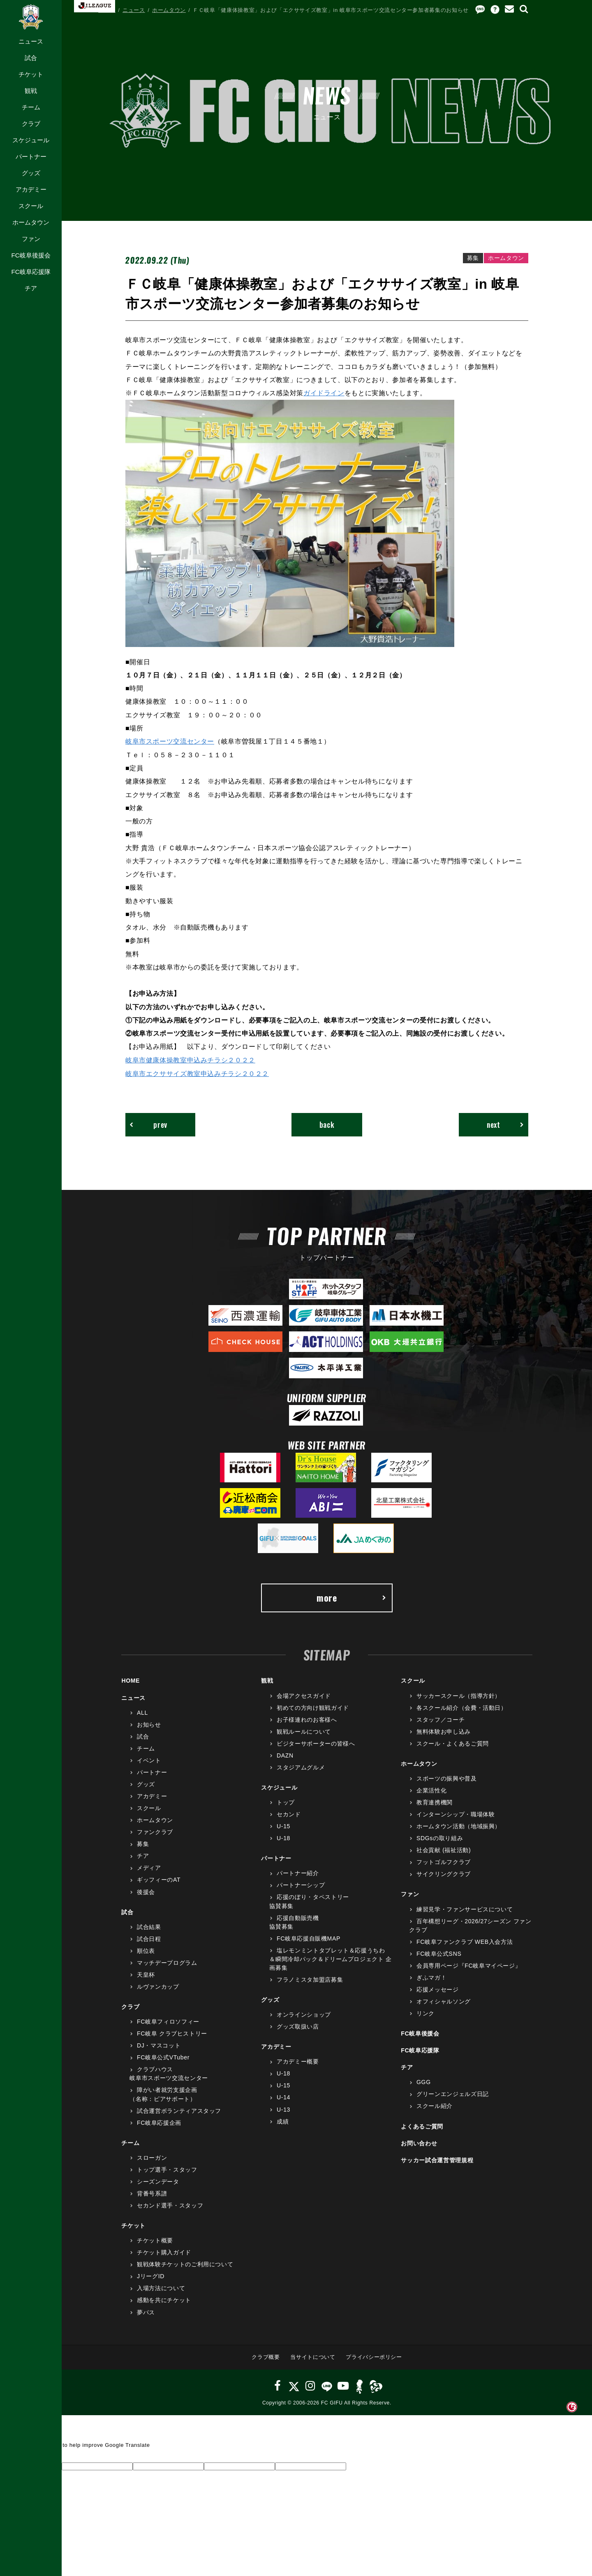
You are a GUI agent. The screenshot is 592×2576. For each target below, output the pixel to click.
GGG (423, 2081)
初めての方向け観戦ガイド (313, 1707)
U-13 (283, 2109)
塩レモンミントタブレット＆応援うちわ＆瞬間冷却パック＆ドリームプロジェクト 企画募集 (330, 1959)
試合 (31, 57)
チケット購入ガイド (164, 2252)
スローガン (152, 2157)
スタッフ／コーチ (440, 1719)
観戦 (31, 90)
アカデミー (31, 189)
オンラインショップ (304, 2014)
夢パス (146, 2312)
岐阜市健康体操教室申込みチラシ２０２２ (190, 1059)
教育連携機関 (434, 1802)
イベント (149, 1760)
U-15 (283, 1825)
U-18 (283, 1837)
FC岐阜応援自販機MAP (308, 1938)
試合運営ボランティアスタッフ (179, 2110)
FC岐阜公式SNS (438, 1953)
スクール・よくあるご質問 (452, 1743)
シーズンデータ (158, 2181)
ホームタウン (30, 222)
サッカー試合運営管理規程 (437, 2159)
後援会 (146, 1891)
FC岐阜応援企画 (159, 2122)
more (351, 1597)
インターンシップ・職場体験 (455, 1814)
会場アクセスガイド (304, 1695)
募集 (143, 1843)
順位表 (146, 1950)
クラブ (31, 123)
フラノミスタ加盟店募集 (310, 1979)
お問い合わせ (419, 2143)
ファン (31, 238)
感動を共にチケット (164, 2299)
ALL (142, 1712)
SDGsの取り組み (439, 1837)
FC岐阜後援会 (30, 255)
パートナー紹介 (298, 1872)
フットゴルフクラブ (443, 1861)
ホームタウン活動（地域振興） (458, 1825)
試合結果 (149, 1926)
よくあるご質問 (422, 2126)
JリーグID (150, 2275)
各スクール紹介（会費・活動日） (461, 1707)
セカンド (289, 1814)
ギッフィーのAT (158, 1879)
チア (31, 288)
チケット (30, 74)
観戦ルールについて (304, 1731)
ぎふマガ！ (431, 1977)
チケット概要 (155, 2240)
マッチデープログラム (167, 1962)
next (504, 1123)
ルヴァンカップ (158, 1986)
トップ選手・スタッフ (167, 2169)
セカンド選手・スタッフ (170, 2205)
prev (149, 1123)
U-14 (283, 2097)
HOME (107, 10)
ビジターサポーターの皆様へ (316, 1743)
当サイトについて (312, 2357)
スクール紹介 (434, 2105)
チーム (31, 107)
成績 (283, 2121)
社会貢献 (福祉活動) (443, 1849)
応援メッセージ (437, 1989)
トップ (286, 1802)
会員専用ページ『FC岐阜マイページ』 (468, 1965)
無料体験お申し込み (443, 1731)
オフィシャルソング (443, 2001)
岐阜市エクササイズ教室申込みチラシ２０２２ (197, 1072)
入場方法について (161, 2287)
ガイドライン (324, 392)
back (327, 1123)
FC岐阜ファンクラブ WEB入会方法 (464, 1941)
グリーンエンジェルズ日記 (452, 2093)
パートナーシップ (301, 1884)
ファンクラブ (155, 1831)
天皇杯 (146, 1974)
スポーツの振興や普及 (446, 1778)
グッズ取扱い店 (298, 2026)
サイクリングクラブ (443, 1873)
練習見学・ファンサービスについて (464, 1909)
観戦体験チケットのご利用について (185, 2264)
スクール (30, 205)
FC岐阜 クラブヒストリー (172, 2033)
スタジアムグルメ (301, 1767)
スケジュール (30, 140)
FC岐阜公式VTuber (163, 2057)
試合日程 (149, 1938)
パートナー (31, 156)
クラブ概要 (266, 2357)
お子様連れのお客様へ (307, 1719)
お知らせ (149, 1724)
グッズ (31, 172)
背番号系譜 (152, 2193)
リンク (425, 2013)
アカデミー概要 (298, 2061)
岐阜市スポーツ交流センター (169, 740)
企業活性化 (431, 1790)
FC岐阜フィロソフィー (168, 2021)
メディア (149, 1867)
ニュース (30, 41)
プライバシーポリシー (374, 2357)
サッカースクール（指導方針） (458, 1695)
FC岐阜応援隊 (30, 271)
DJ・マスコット (158, 2045)
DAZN (285, 1755)
